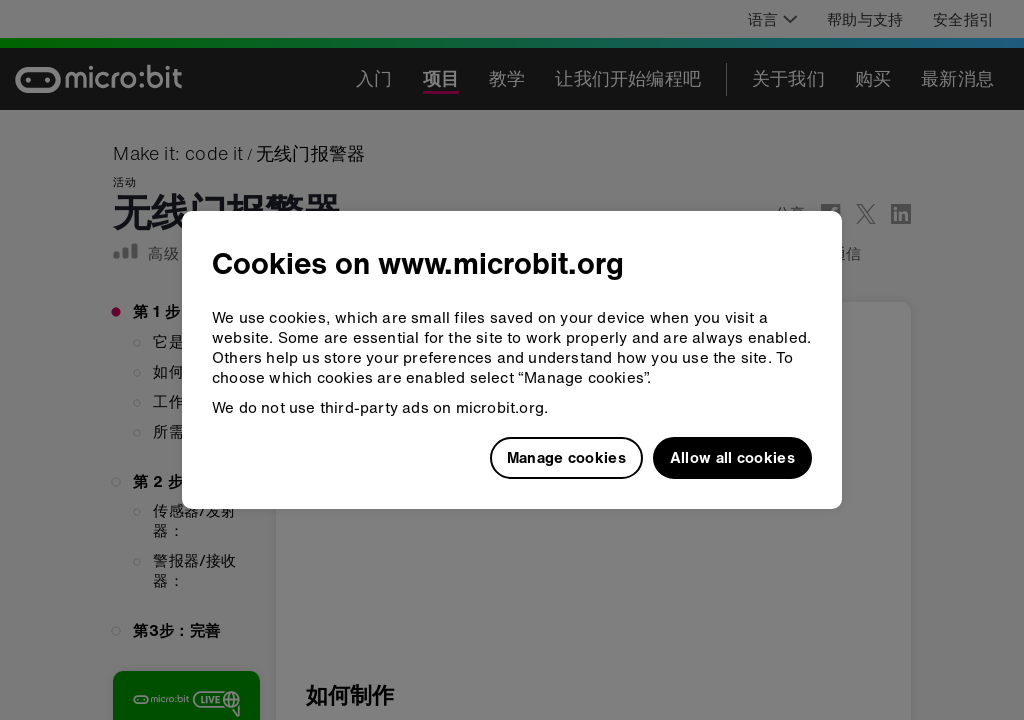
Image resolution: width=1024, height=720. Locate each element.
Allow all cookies (732, 457)
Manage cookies (566, 457)
